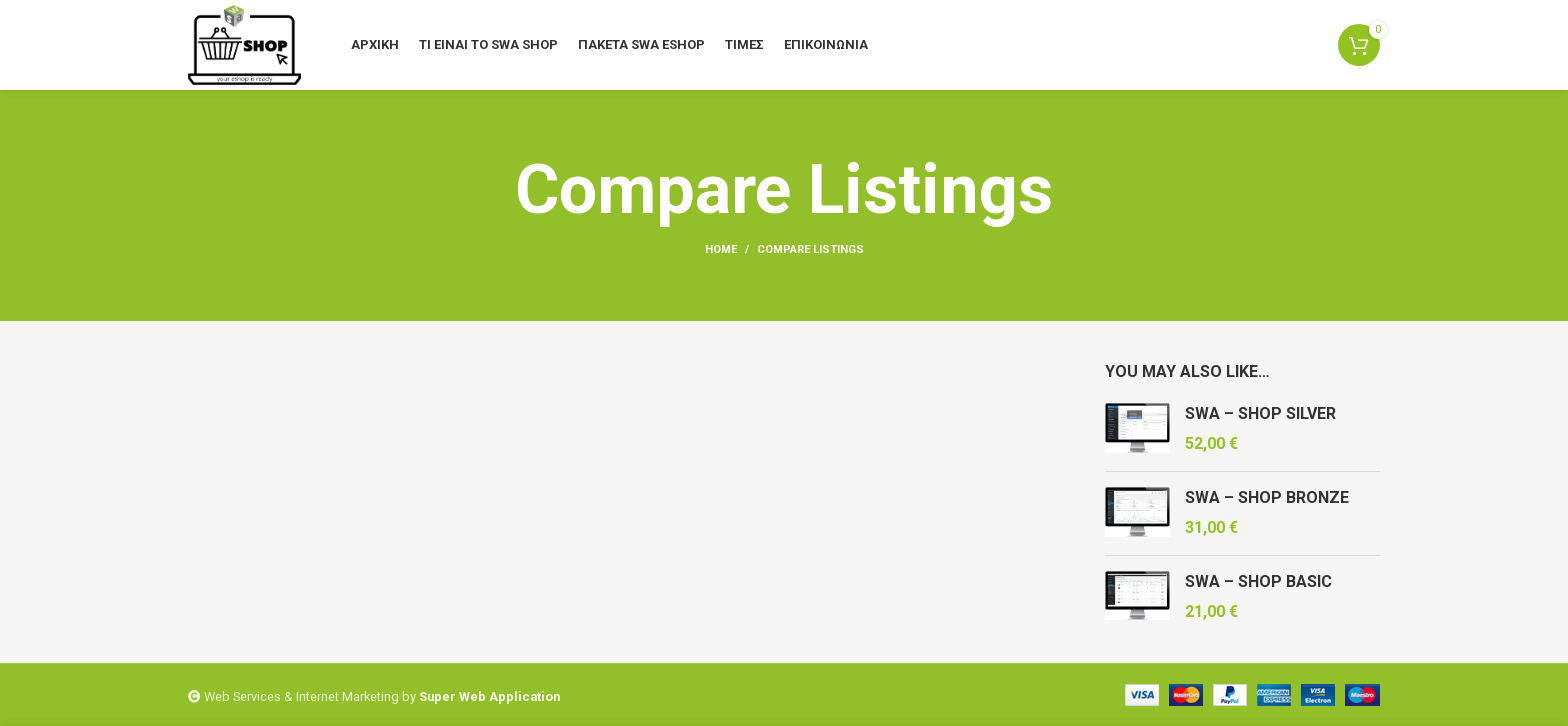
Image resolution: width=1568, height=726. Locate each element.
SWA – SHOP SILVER (1260, 413)
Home (721, 249)
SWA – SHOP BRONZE (1267, 497)
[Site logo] (244, 43)
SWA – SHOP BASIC (1258, 581)
